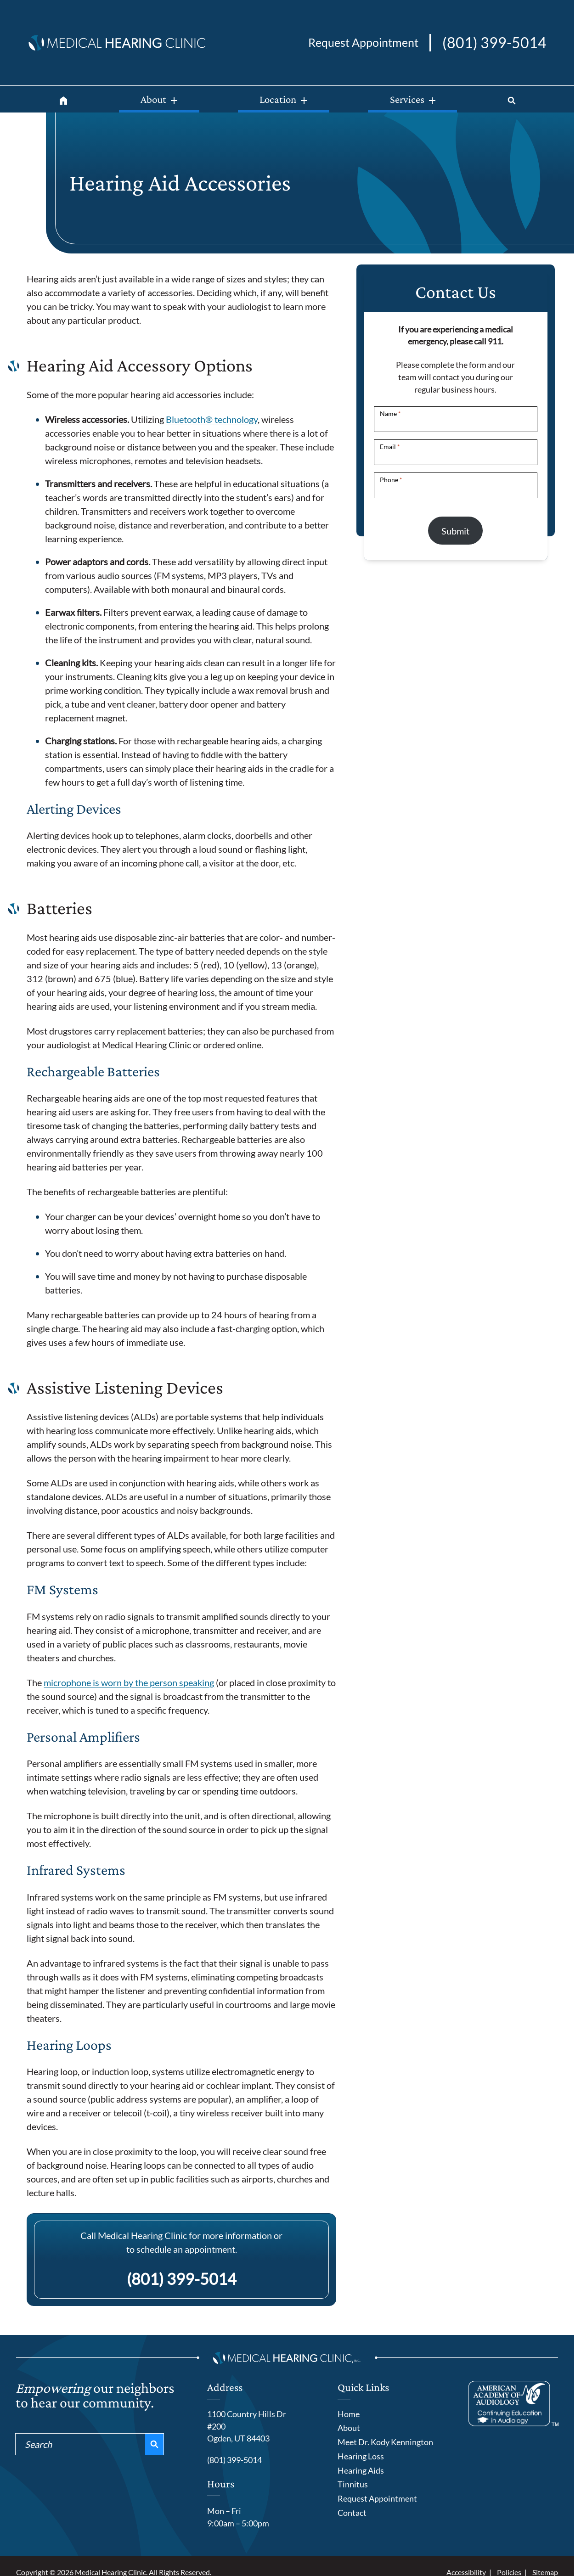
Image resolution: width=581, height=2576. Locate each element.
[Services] (419, 99)
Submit (455, 530)
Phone (391, 480)
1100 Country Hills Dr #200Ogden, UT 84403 (246, 2426)
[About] (151, 99)
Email (390, 446)
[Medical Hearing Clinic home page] (117, 40)
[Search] (517, 99)
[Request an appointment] (363, 42)
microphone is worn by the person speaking (129, 1682)
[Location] (282, 99)
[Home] (58, 99)
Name (390, 413)
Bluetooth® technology (212, 419)
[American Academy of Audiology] (513, 2403)
